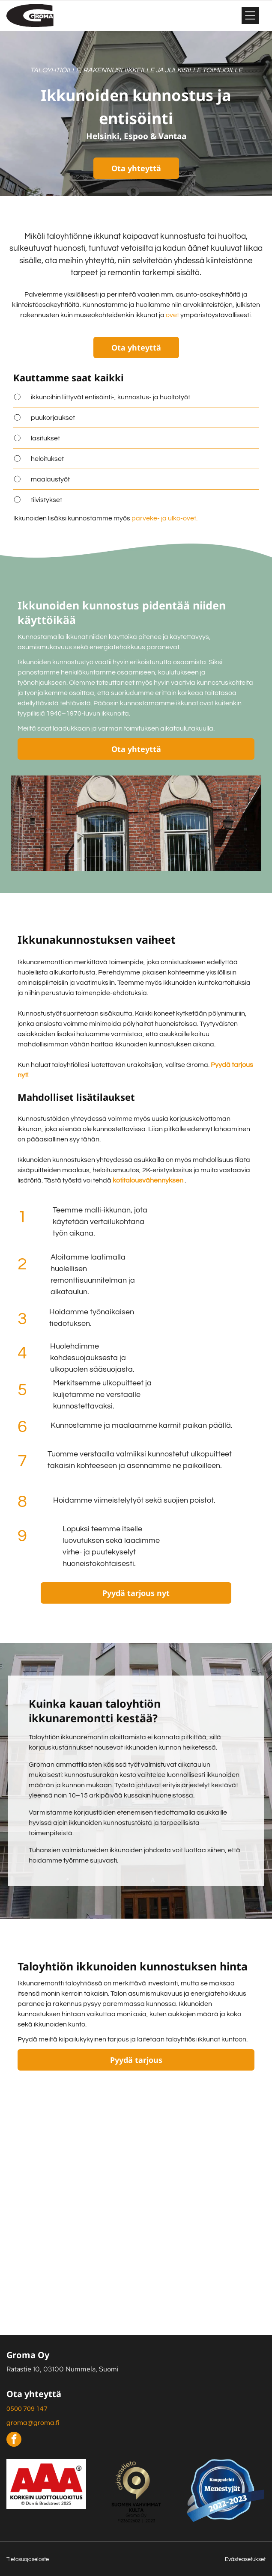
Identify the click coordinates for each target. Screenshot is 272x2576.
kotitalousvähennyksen (148, 1180)
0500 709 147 (27, 2408)
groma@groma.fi (32, 2422)
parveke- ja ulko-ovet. (164, 518)
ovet (172, 315)
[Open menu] (250, 15)
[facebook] (13, 2440)
